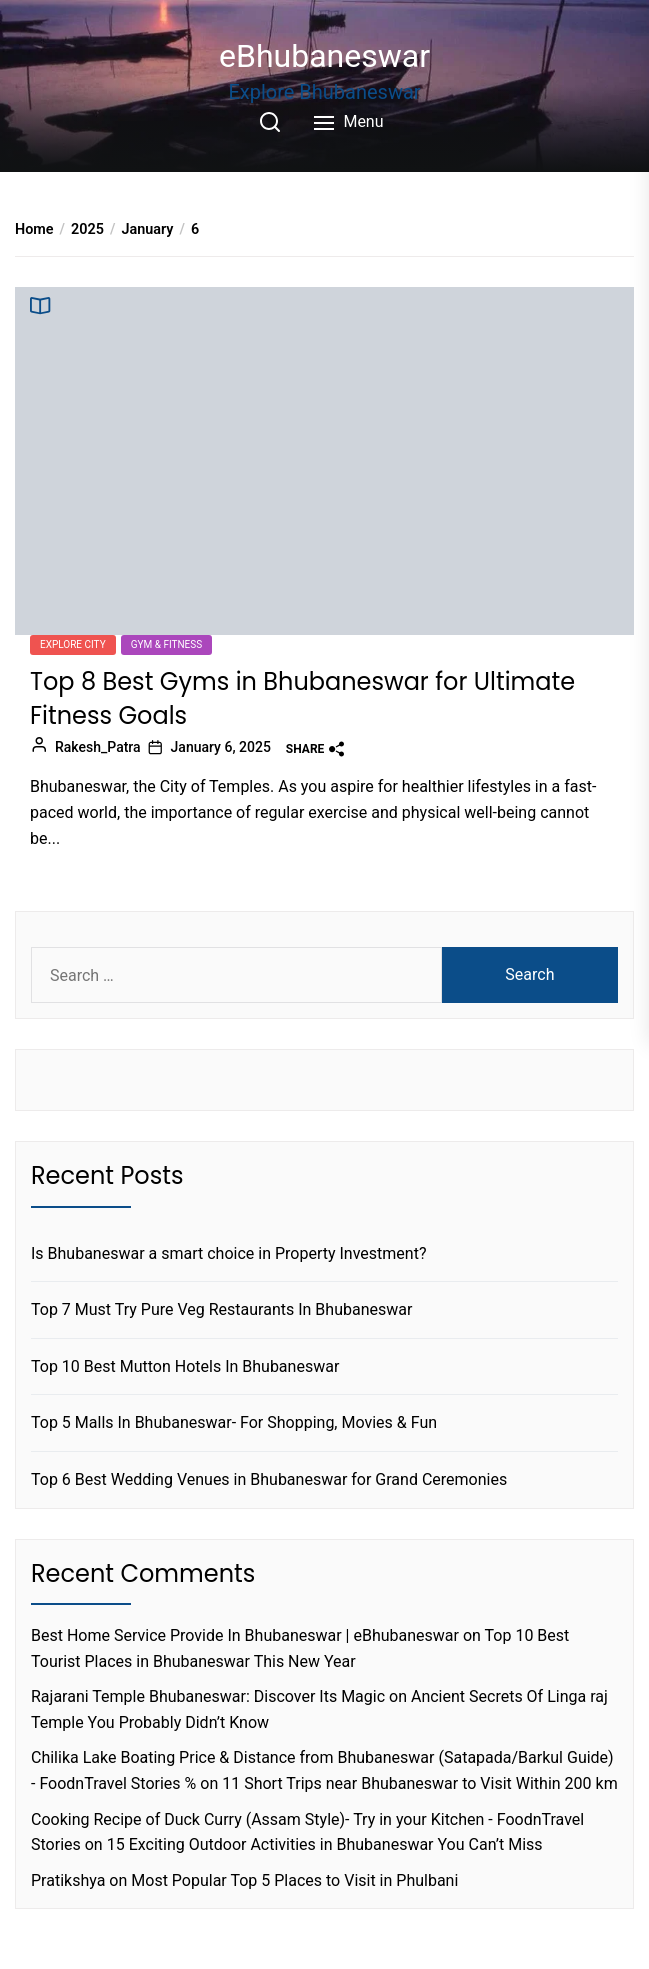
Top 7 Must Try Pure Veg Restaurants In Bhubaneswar (221, 1309)
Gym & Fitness (167, 644)
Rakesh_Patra (98, 747)
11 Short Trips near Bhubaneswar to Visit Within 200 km (420, 1783)
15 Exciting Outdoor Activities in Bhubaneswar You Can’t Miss (325, 1844)
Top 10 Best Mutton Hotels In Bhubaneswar (185, 1366)
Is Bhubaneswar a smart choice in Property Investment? (228, 1253)
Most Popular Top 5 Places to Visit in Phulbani (294, 1880)
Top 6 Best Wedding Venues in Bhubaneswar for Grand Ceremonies (269, 1479)
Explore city (73, 644)
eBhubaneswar (324, 56)
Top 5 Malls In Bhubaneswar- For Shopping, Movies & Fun (234, 1422)
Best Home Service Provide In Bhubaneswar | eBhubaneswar (245, 1635)
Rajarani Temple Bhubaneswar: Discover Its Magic (208, 1696)
